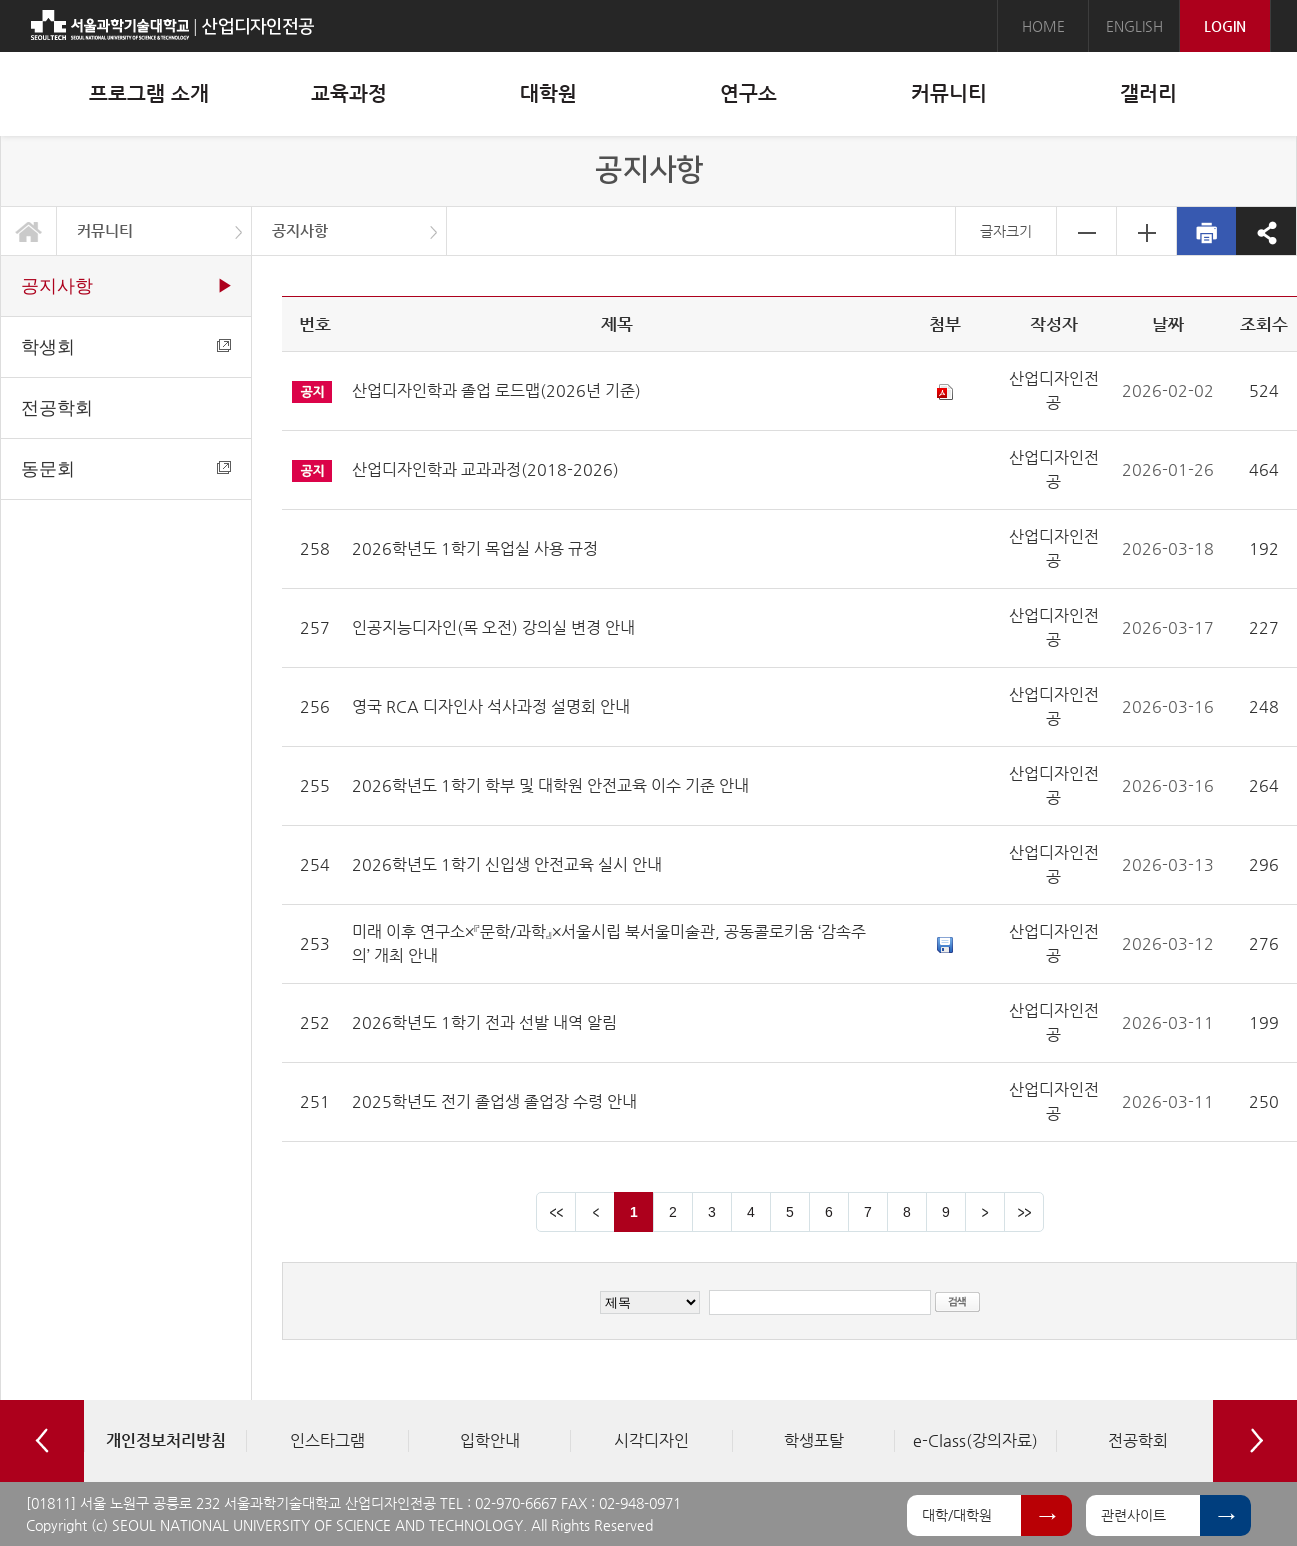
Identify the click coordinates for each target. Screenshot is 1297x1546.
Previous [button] (42, 1441)
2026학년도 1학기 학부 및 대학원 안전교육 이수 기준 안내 (550, 785)
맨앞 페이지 (556, 1212)
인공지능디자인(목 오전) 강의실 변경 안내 (493, 627)
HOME (1043, 26)
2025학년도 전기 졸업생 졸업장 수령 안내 (494, 1101)
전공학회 (57, 408)
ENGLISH (1134, 26)
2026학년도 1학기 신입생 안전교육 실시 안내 (507, 864)
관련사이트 (1133, 1515)
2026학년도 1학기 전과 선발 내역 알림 (484, 1022)
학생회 (126, 347)
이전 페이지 (595, 1212)
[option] (165, 1441)
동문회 (126, 469)
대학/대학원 (957, 1515)
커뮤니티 (105, 230)
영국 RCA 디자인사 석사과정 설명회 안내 (491, 706)
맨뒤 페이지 (1024, 1212)
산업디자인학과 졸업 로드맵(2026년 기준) (496, 390)
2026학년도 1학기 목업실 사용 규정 (475, 548)
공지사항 (300, 230)
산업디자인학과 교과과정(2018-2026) (485, 469)
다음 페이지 (985, 1212)
